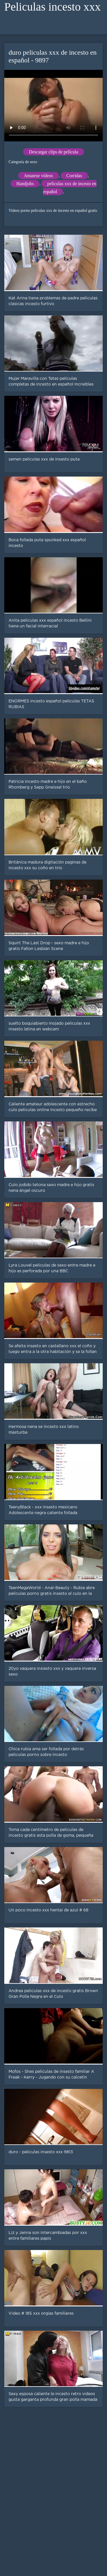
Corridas (74, 175)
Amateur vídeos (38, 175)
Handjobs (25, 183)
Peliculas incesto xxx (52, 6)
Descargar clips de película (53, 151)
